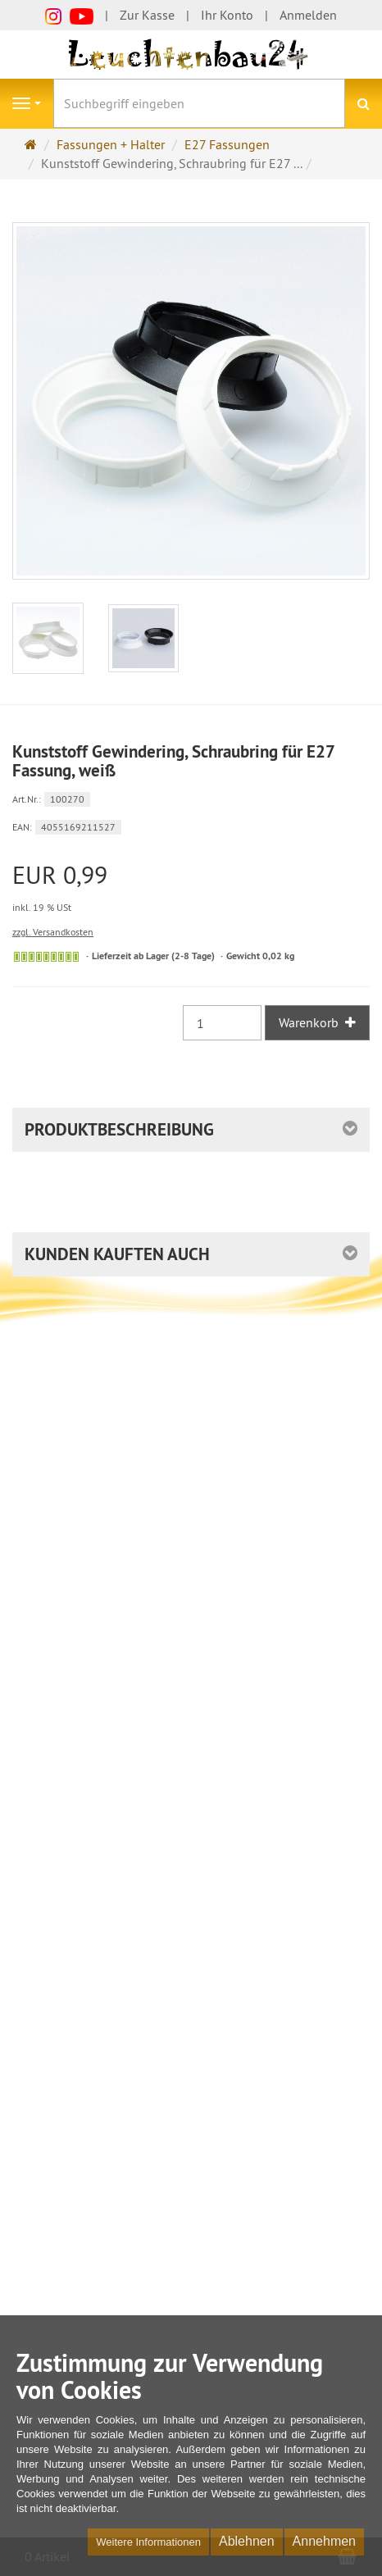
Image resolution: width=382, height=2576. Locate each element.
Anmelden (308, 15)
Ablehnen (247, 2541)
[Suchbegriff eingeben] (199, 103)
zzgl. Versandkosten (52, 932)
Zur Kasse (147, 15)
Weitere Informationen (148, 2542)
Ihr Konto (227, 15)
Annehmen (324, 2541)
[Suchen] (363, 104)
